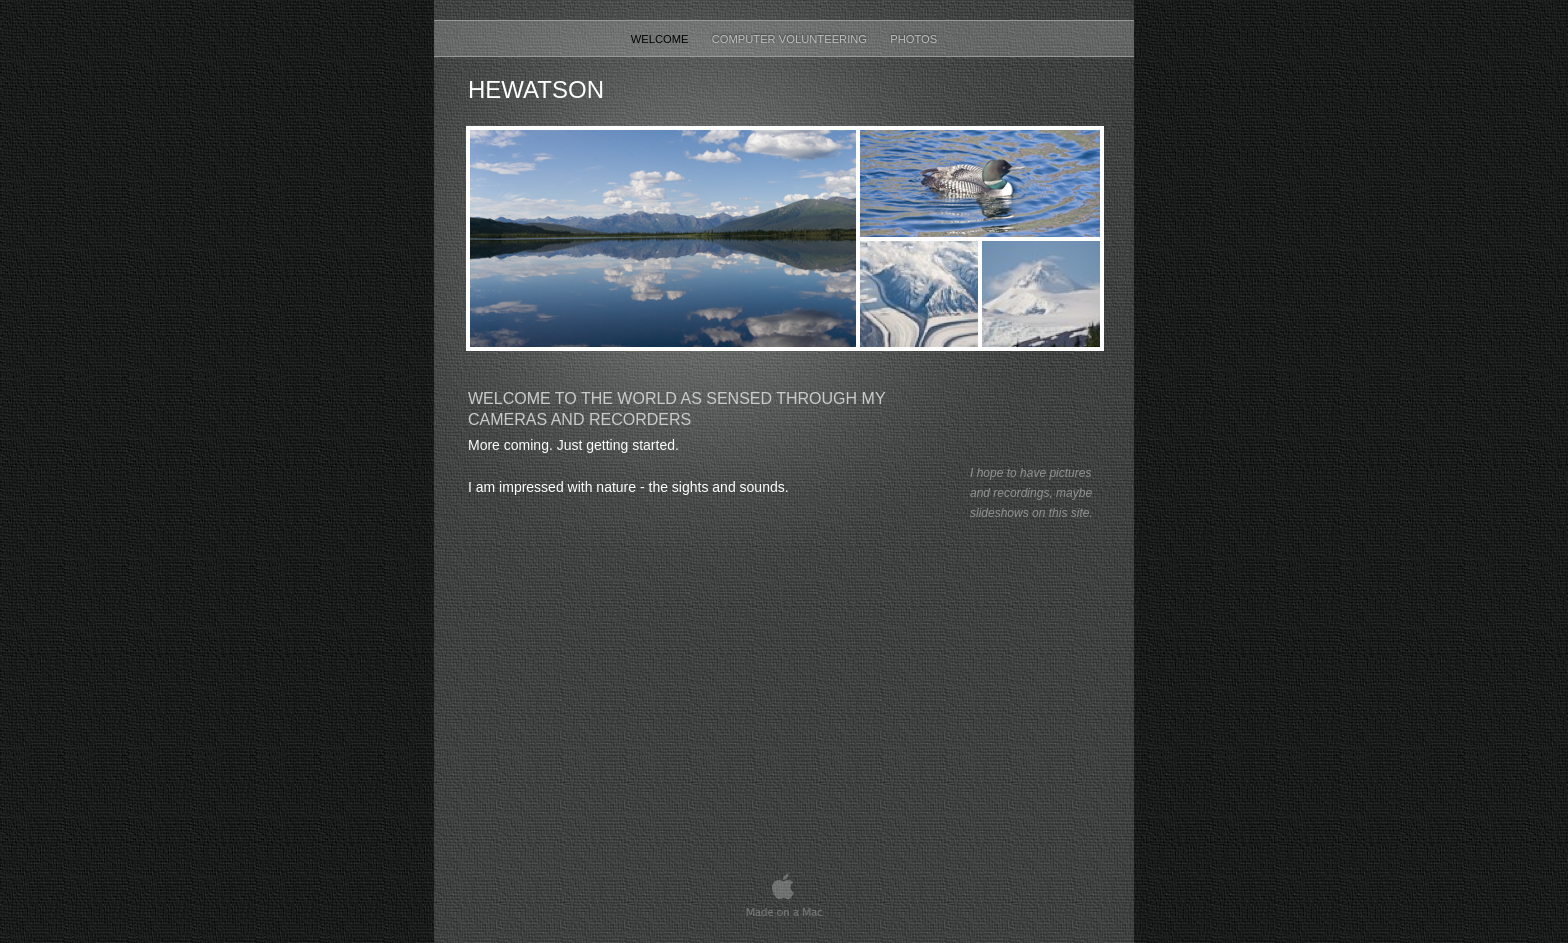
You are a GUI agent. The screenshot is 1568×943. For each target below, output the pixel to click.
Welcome (661, 39)
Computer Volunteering (791, 39)
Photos (913, 39)
